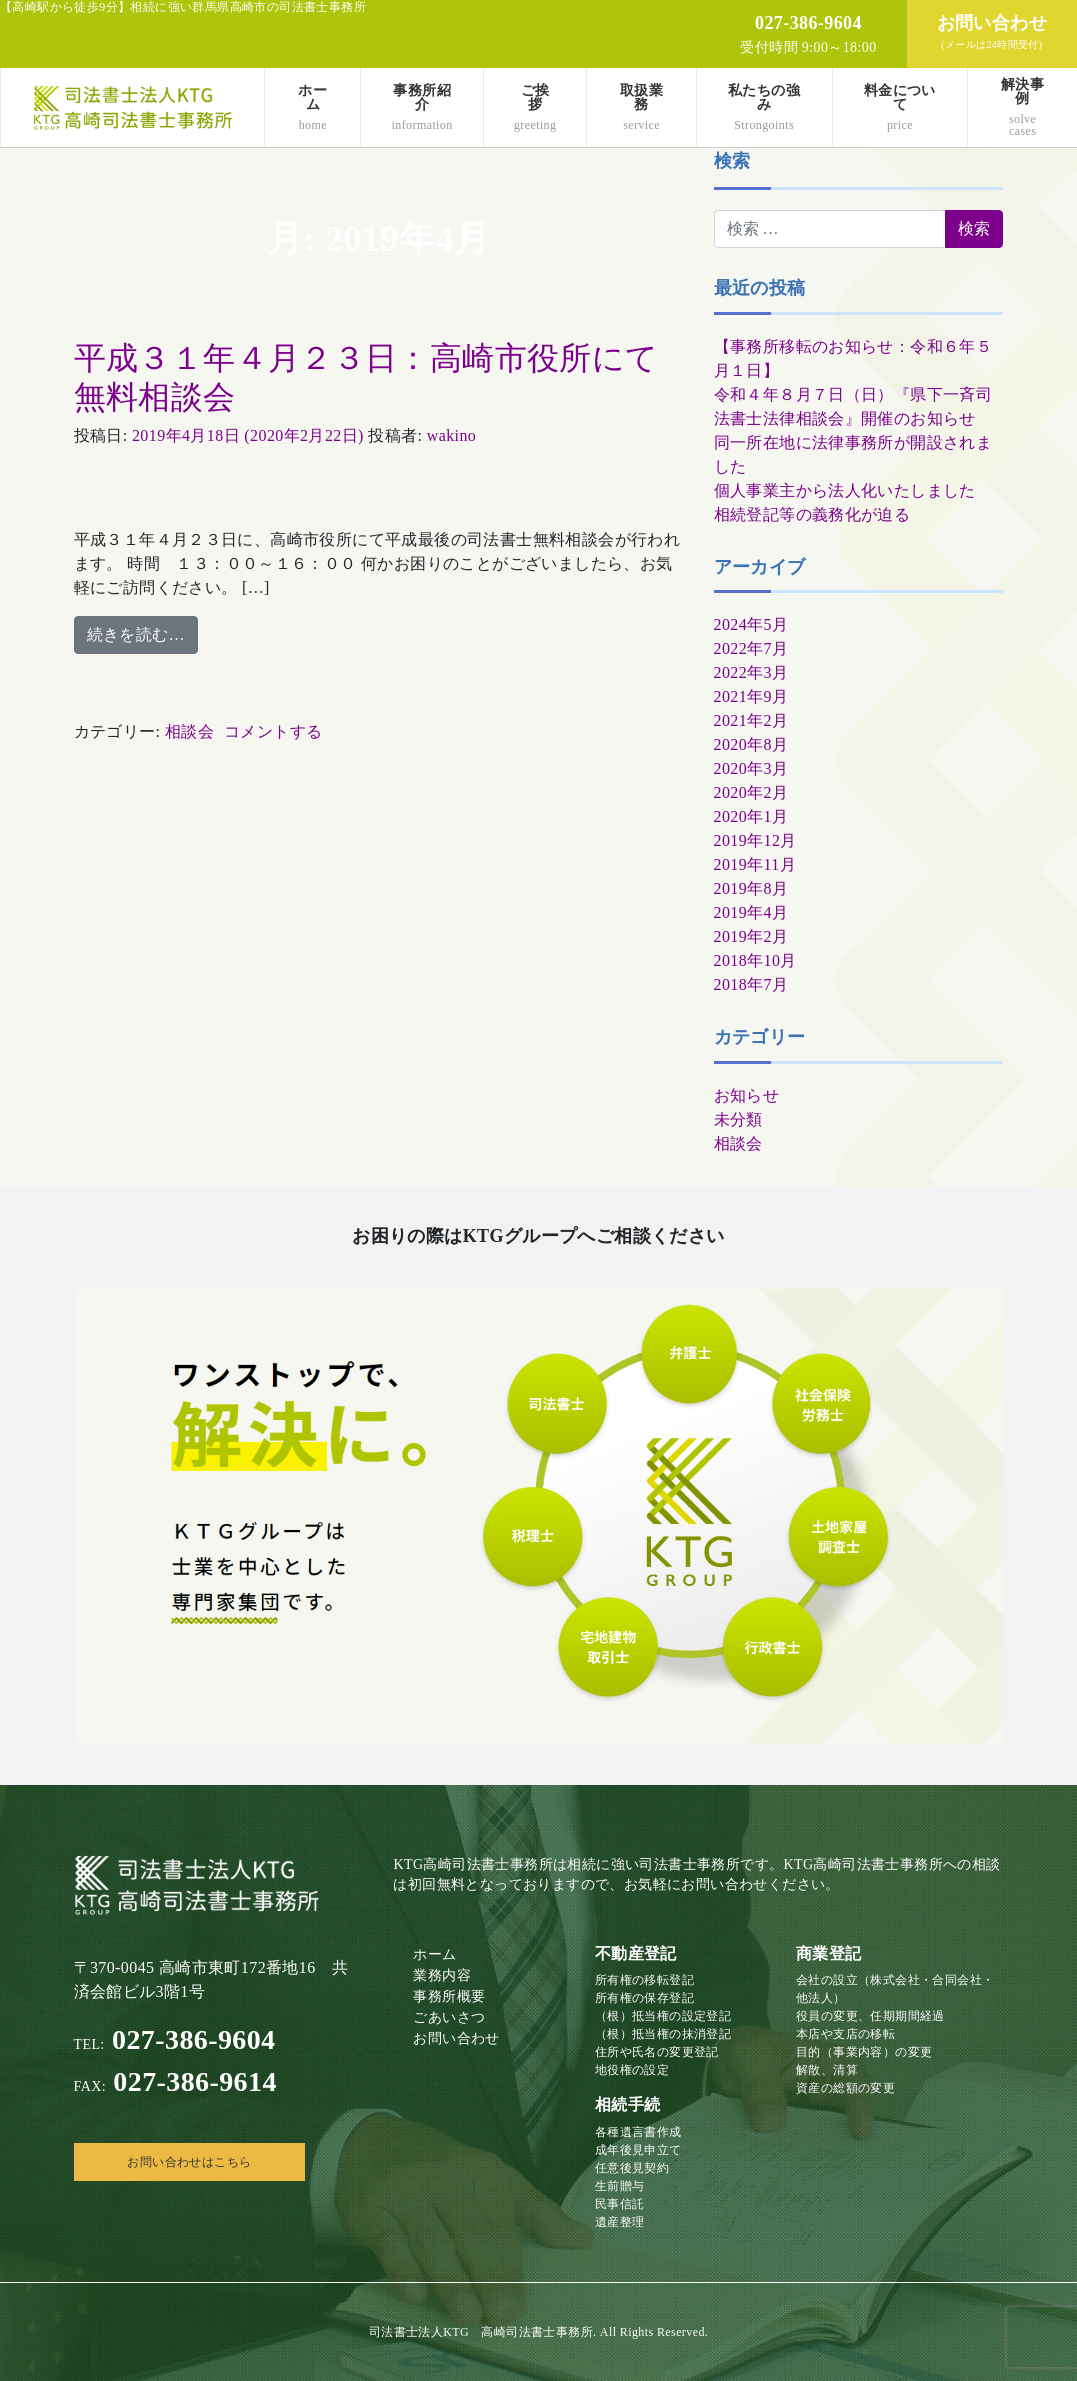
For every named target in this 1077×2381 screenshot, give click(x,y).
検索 (732, 161)
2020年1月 (751, 816)
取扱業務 (641, 107)
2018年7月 (751, 984)
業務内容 (442, 1975)
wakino (452, 435)
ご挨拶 (535, 107)
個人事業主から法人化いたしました (845, 490)
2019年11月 (755, 864)
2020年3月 (751, 768)
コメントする (273, 731)
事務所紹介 (422, 107)
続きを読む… (136, 634)
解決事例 (1022, 107)
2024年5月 (751, 624)
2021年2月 (751, 720)
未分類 (738, 1119)
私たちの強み (764, 107)
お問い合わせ (456, 2038)
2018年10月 (755, 960)
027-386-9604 (175, 2039)
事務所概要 (449, 1996)
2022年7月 (751, 648)
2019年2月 (751, 936)
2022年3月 (751, 672)
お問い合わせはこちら (189, 2162)
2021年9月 (751, 696)
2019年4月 (751, 912)
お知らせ (747, 1095)
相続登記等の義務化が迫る (812, 514)
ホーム (312, 107)
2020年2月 (751, 792)
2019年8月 (751, 888)
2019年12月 (755, 840)
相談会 (189, 731)
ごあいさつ (449, 2017)
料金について (900, 107)
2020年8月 (751, 744)
